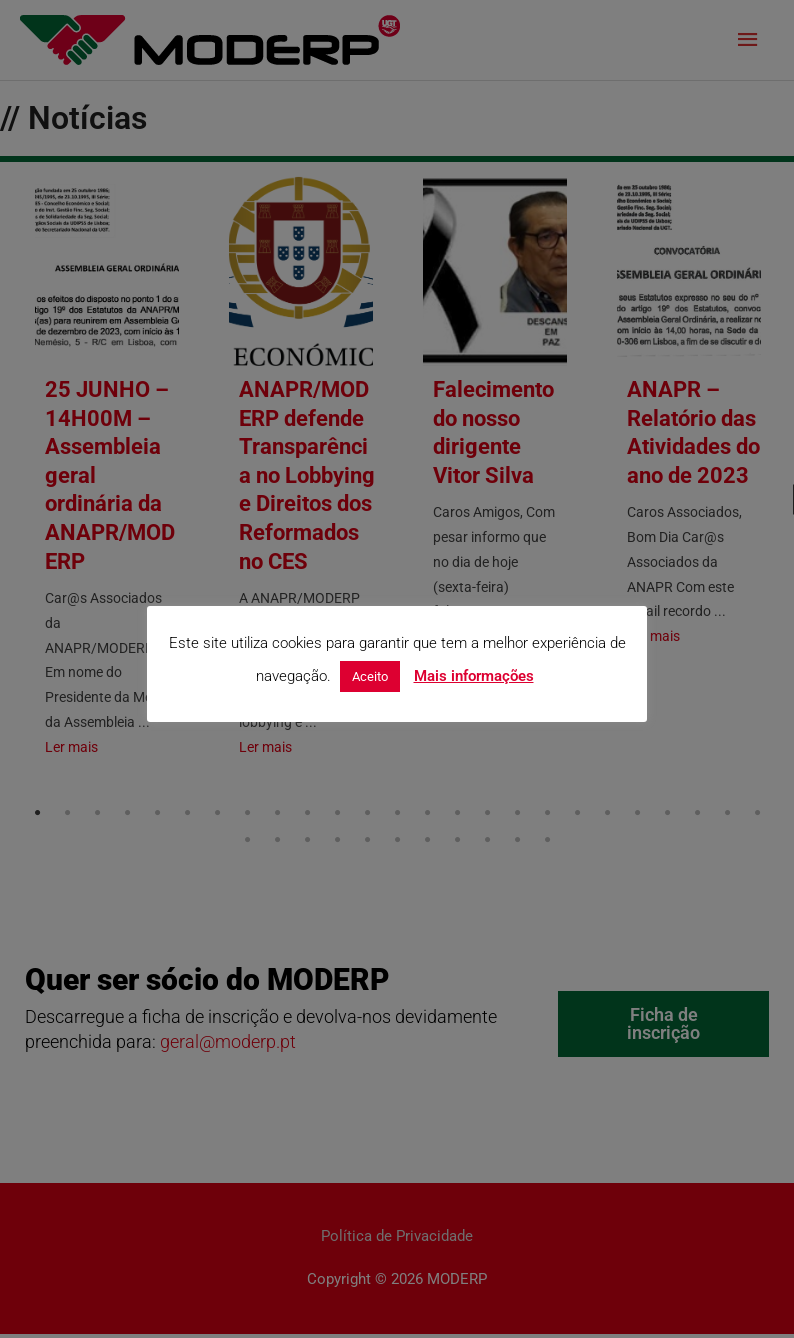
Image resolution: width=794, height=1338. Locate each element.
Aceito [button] (370, 676)
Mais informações (474, 676)
